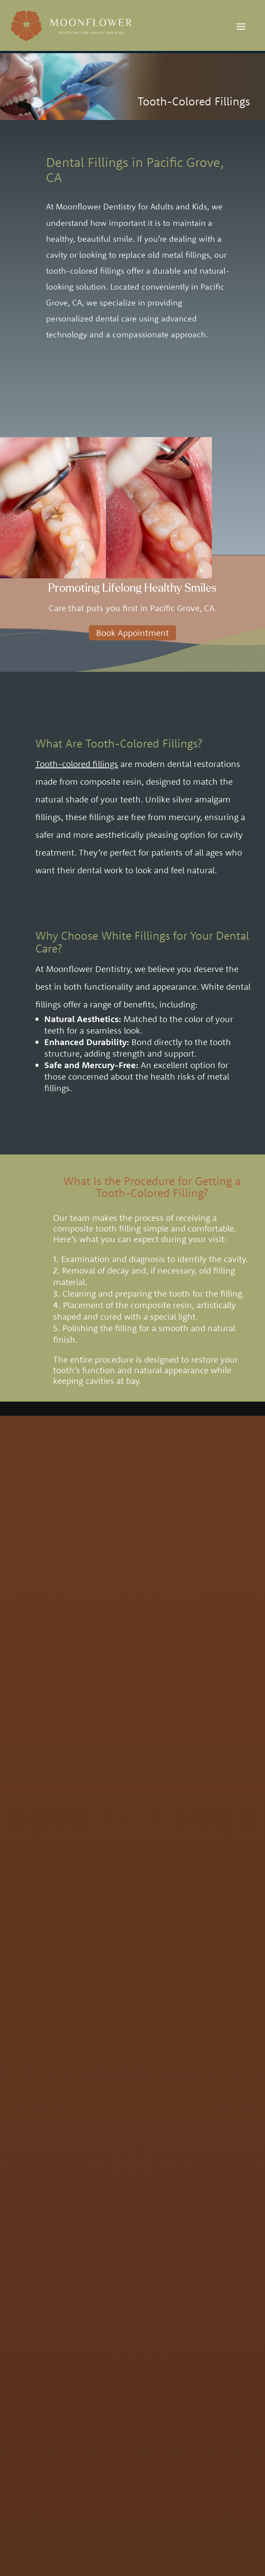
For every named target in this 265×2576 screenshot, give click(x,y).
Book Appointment (132, 632)
